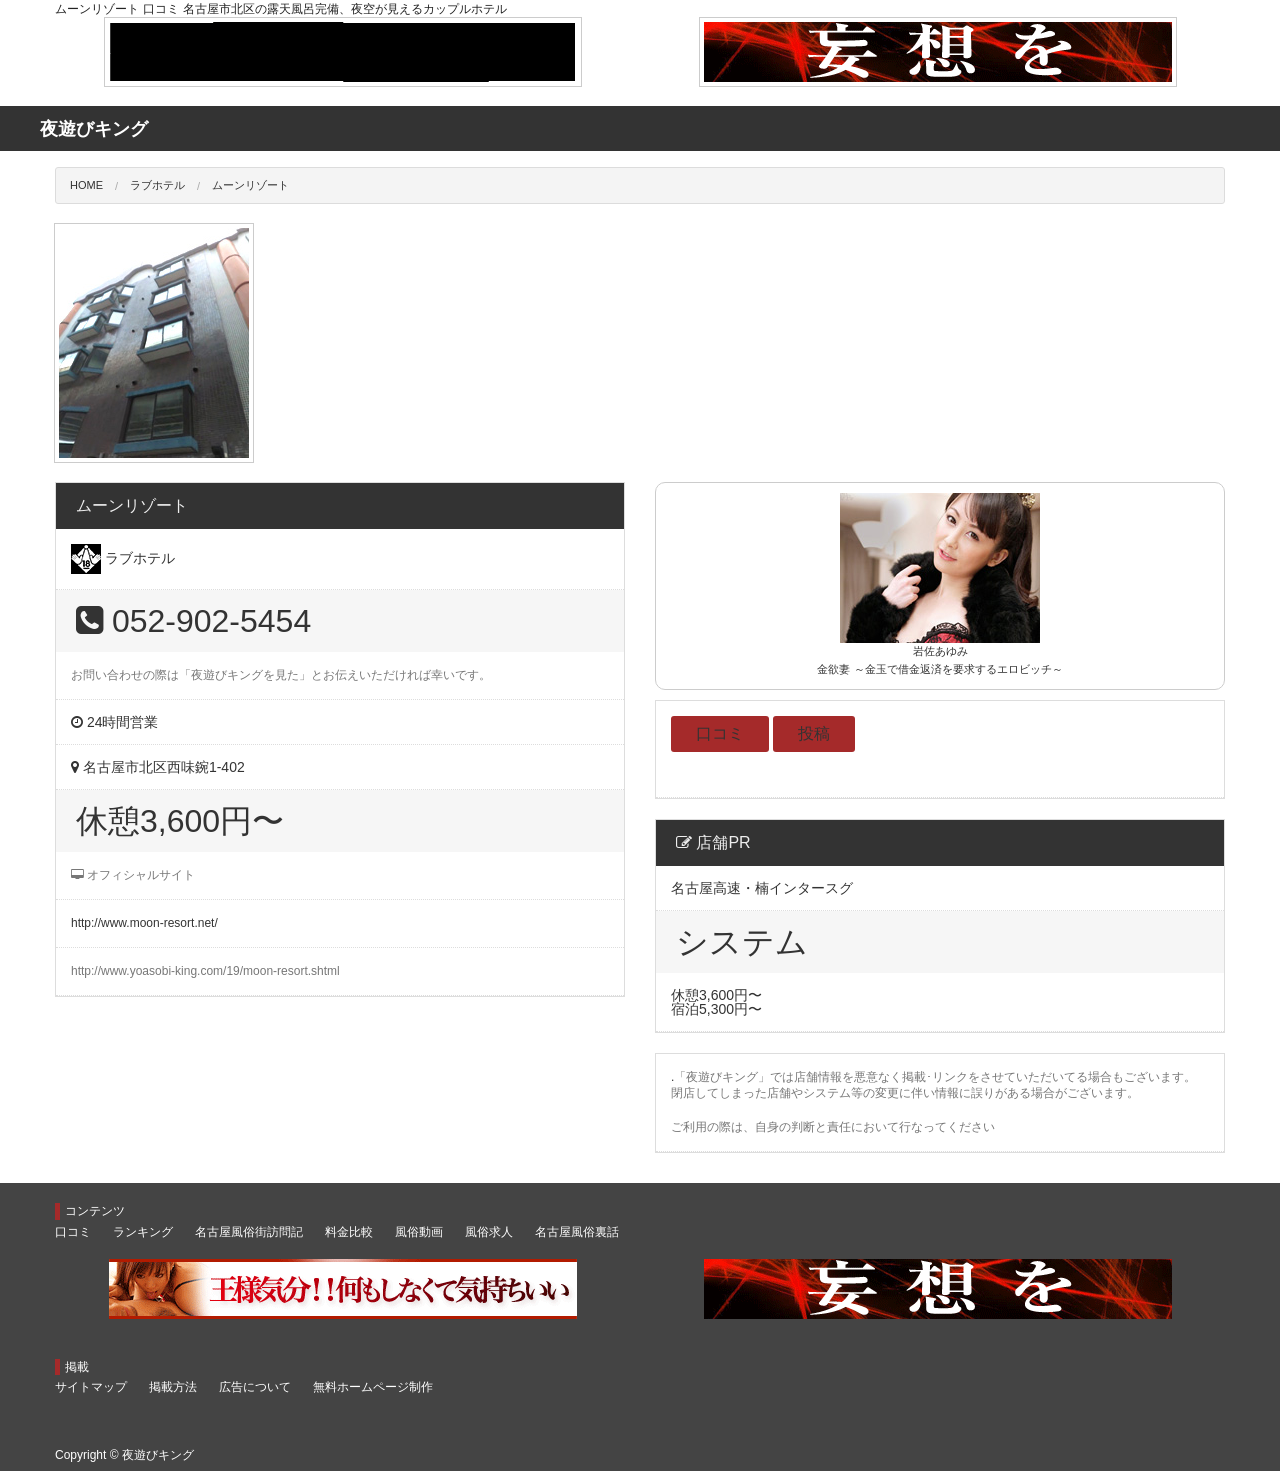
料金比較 (349, 1232)
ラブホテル (157, 185)
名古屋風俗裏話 (577, 1232)
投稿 (814, 733)
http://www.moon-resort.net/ (144, 923)
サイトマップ (91, 1387)
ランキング (143, 1232)
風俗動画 (419, 1232)
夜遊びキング (158, 1455)
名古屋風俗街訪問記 (249, 1232)
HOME (86, 185)
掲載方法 (173, 1387)
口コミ (720, 733)
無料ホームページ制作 (373, 1387)
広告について (255, 1387)
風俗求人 (489, 1232)
